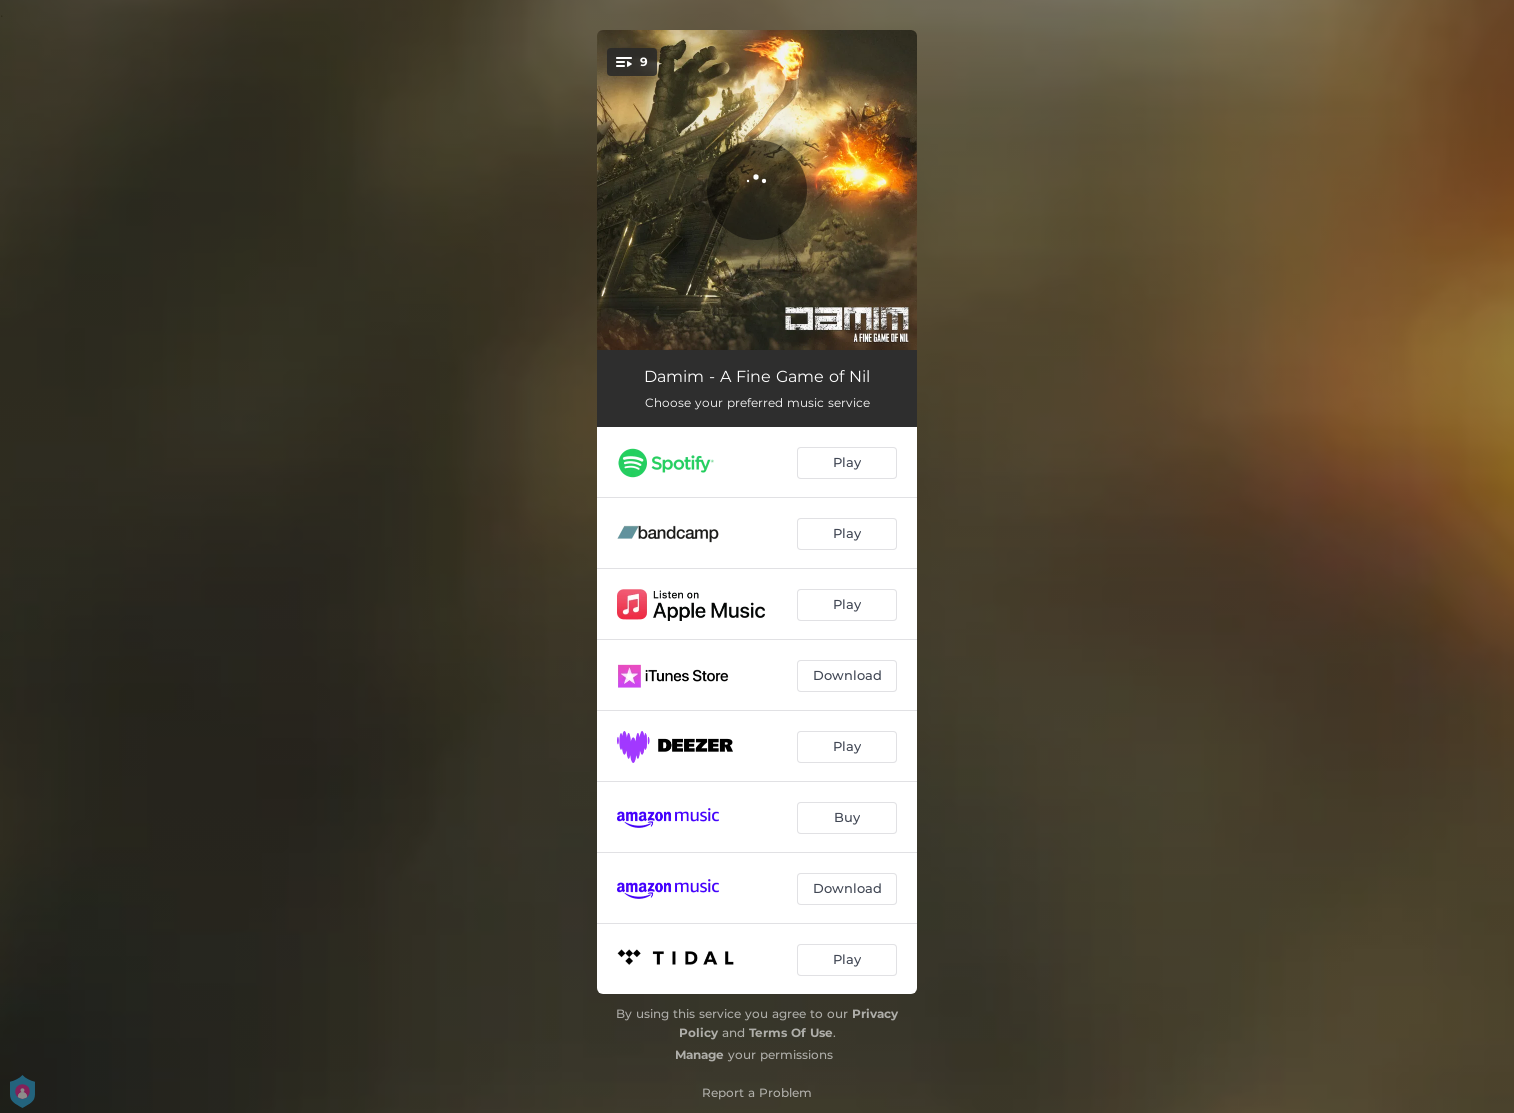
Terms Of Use (791, 1032)
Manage (699, 1054)
